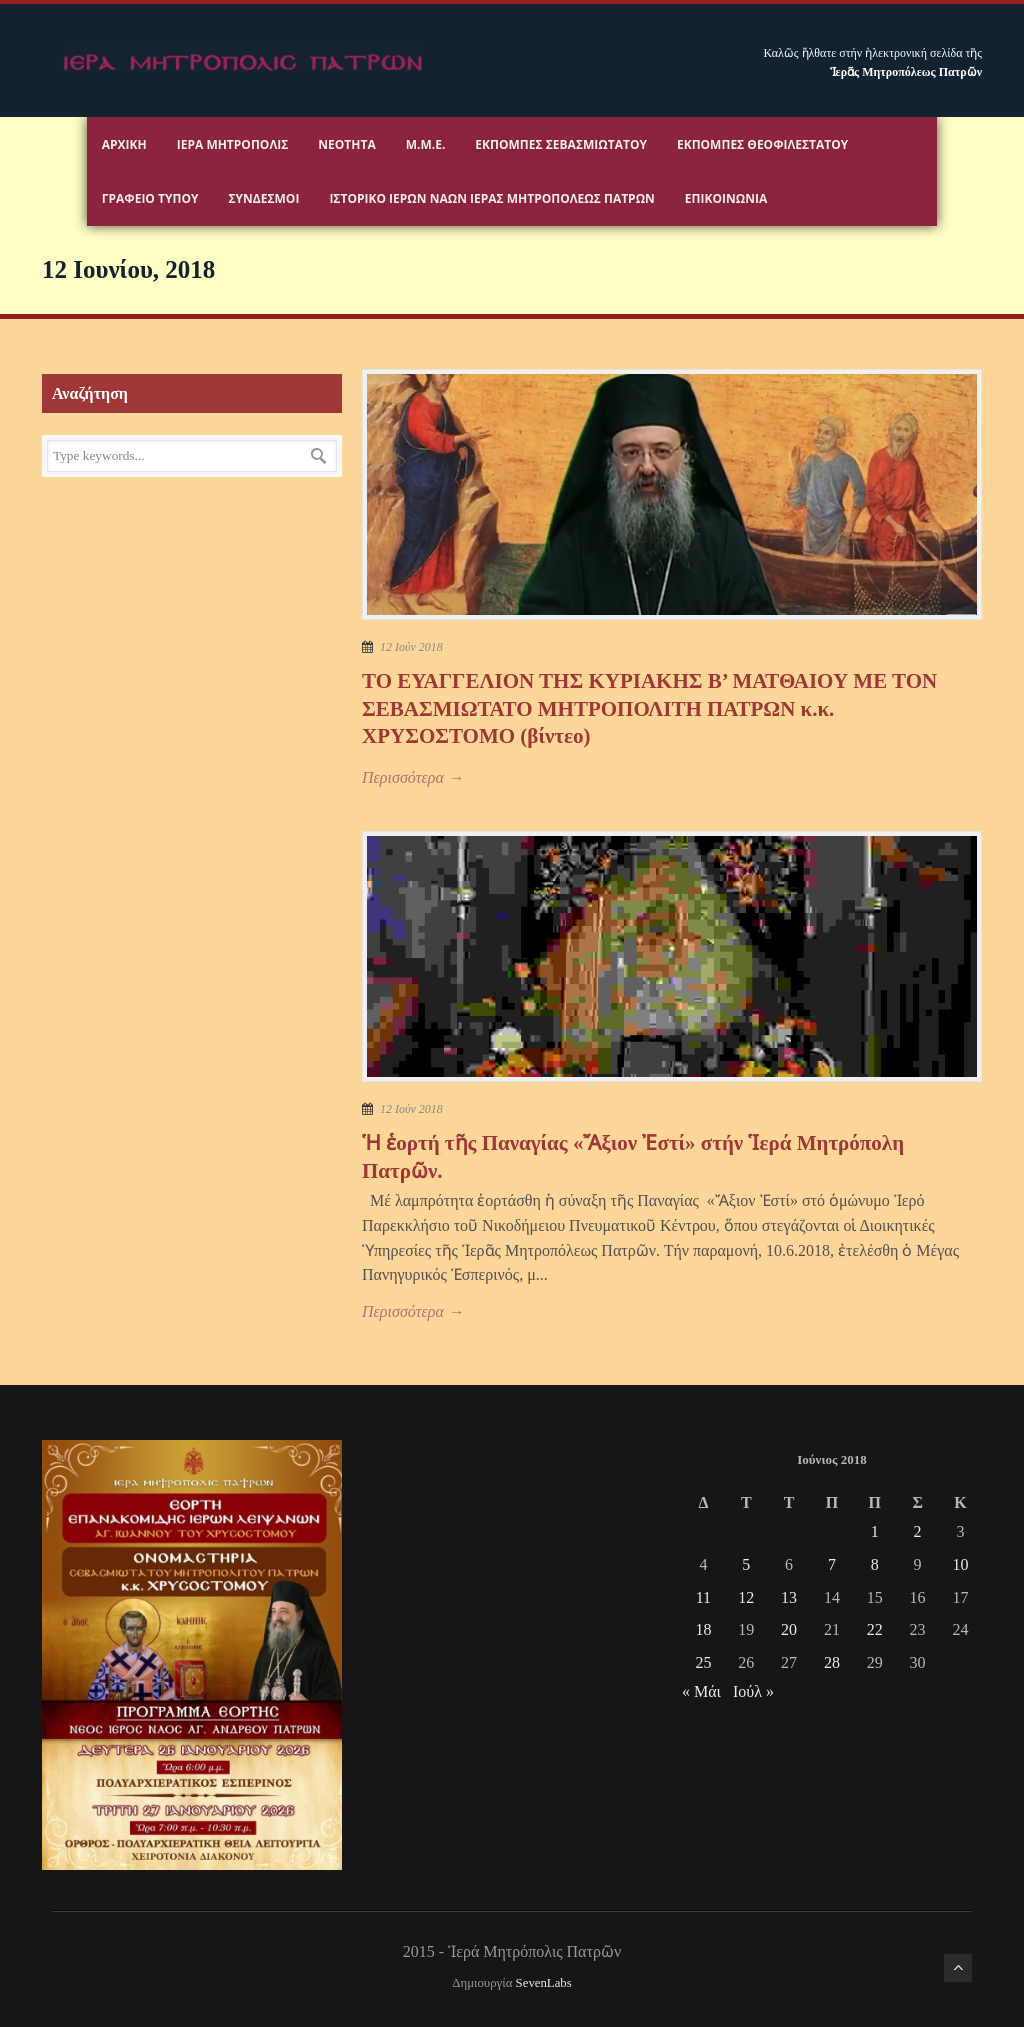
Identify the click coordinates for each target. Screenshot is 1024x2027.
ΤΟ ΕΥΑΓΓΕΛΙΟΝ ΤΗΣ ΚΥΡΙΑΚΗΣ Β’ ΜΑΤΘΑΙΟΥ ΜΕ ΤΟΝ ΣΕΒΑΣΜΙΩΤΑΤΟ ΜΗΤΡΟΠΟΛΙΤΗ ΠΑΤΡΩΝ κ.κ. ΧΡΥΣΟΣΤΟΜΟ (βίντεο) (649, 708)
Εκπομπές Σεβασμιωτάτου (561, 144)
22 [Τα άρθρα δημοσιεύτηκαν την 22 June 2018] (875, 1629)
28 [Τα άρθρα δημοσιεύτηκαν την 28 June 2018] (832, 1662)
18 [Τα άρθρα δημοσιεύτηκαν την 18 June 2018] (703, 1629)
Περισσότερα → (413, 777)
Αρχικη (124, 144)
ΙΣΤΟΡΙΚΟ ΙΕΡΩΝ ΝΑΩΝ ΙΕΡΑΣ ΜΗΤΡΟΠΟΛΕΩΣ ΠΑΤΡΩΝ (491, 198)
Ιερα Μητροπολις (233, 144)
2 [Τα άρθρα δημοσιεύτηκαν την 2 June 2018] (918, 1531)
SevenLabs (544, 1983)
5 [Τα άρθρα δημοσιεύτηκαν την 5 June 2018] (746, 1564)
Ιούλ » (753, 1691)
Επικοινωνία (726, 198)
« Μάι (701, 1691)
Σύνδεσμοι (263, 198)
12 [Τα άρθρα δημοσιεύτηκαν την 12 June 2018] (746, 1597)
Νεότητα (346, 144)
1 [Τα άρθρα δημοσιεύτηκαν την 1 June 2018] (875, 1531)
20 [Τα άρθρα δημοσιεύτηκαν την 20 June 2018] (789, 1629)
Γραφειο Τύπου (150, 198)
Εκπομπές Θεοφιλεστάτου (762, 144)
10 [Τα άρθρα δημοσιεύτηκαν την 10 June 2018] (960, 1564)
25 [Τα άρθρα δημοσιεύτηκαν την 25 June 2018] (703, 1662)
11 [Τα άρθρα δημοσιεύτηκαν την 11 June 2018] (703, 1597)
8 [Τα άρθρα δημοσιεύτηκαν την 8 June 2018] (875, 1564)
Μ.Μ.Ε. (426, 144)
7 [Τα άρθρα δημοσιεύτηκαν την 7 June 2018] (832, 1564)
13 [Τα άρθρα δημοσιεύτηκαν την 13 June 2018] (789, 1597)
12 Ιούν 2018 (411, 647)
